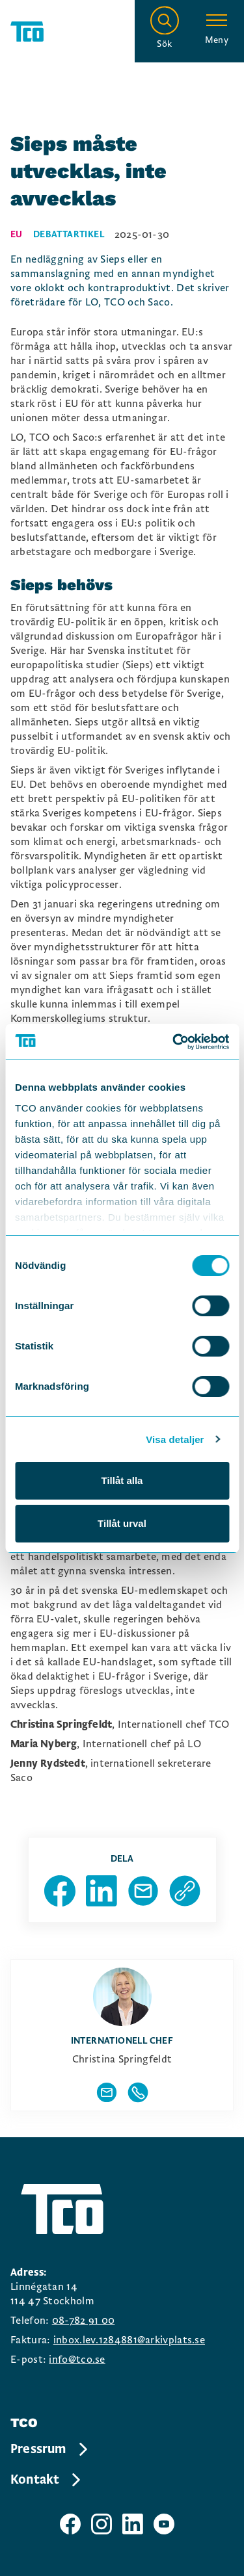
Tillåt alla (122, 1480)
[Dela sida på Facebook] (59, 1890)
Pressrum (50, 2449)
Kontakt (46, 2480)
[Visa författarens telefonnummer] (138, 2092)
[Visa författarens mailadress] (106, 2092)
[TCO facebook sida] (70, 2524)
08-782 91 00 (83, 2320)
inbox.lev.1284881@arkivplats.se (129, 2340)
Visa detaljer (175, 1439)
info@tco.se (77, 2359)
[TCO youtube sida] (164, 2524)
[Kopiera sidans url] (184, 1890)
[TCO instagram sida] (101, 2524)
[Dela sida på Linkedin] (101, 1890)
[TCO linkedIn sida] (132, 2524)
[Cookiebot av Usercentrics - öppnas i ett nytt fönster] (173, 1042)
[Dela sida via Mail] (143, 1890)
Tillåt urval (122, 1523)
